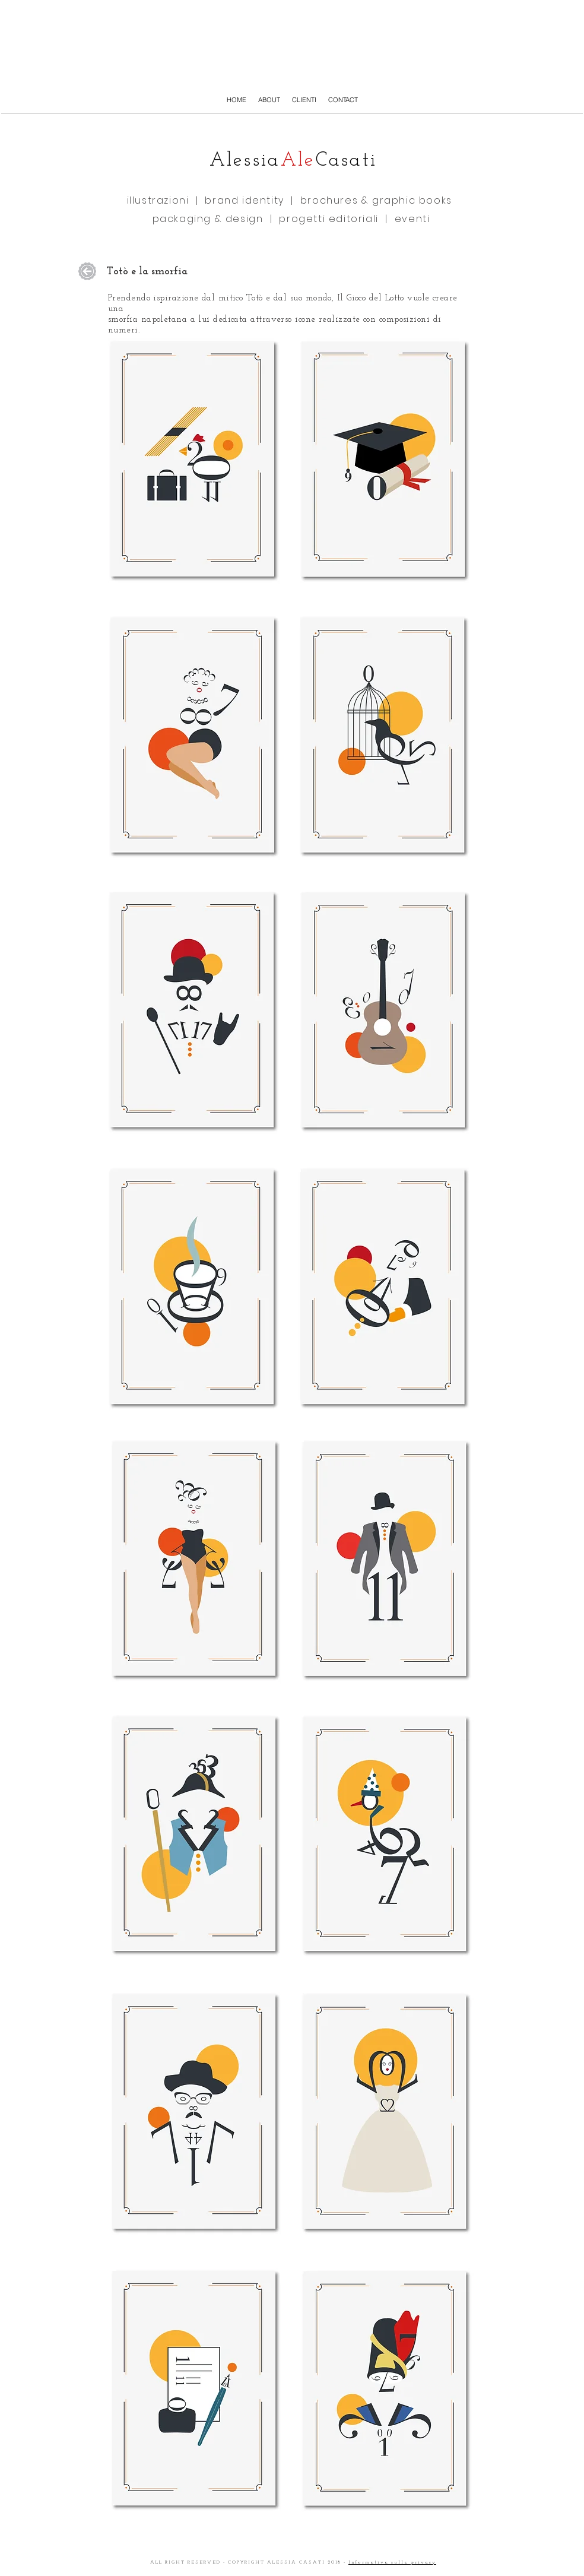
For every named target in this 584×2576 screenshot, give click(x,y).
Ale (298, 160)
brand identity (244, 200)
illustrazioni (161, 200)
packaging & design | (214, 219)
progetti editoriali (327, 219)
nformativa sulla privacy (393, 2562)
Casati (346, 160)
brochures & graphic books (376, 200)
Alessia (245, 160)
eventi (412, 219)
